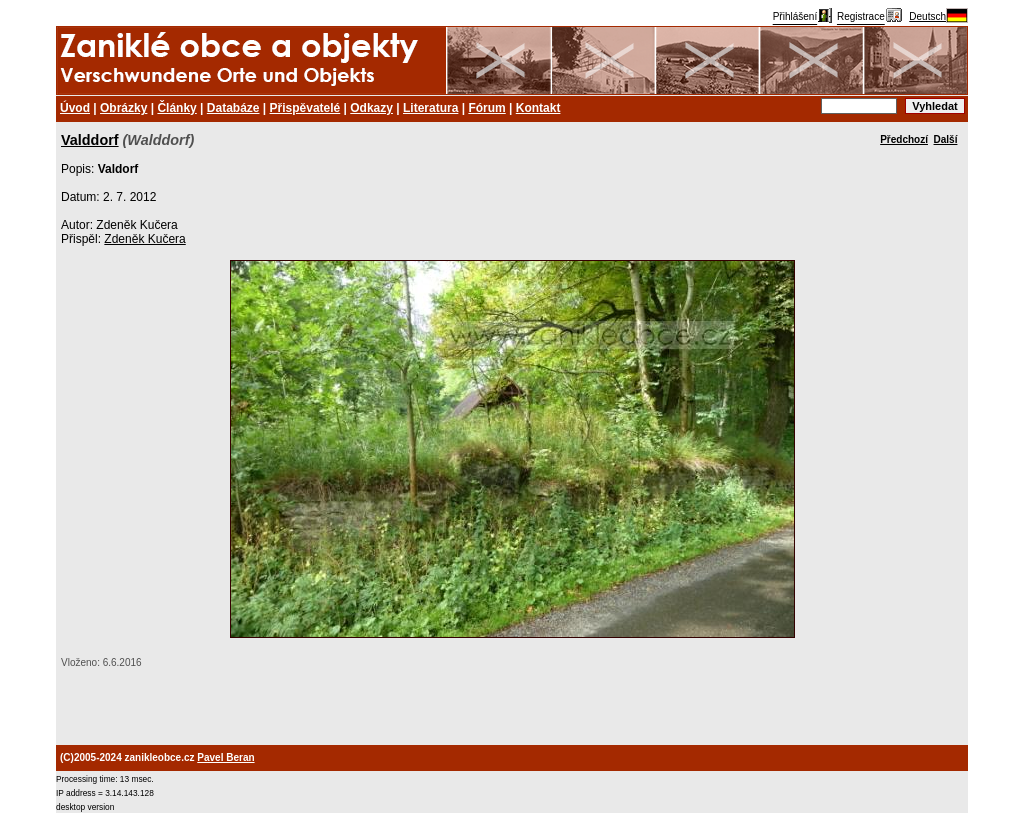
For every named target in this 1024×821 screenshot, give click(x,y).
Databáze (233, 108)
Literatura (430, 108)
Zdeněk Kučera (144, 239)
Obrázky (123, 108)
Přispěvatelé (305, 108)
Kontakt (538, 108)
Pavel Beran (225, 757)
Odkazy (371, 108)
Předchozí (904, 139)
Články (176, 108)
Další (946, 139)
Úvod (75, 108)
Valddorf (90, 140)
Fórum (486, 108)
